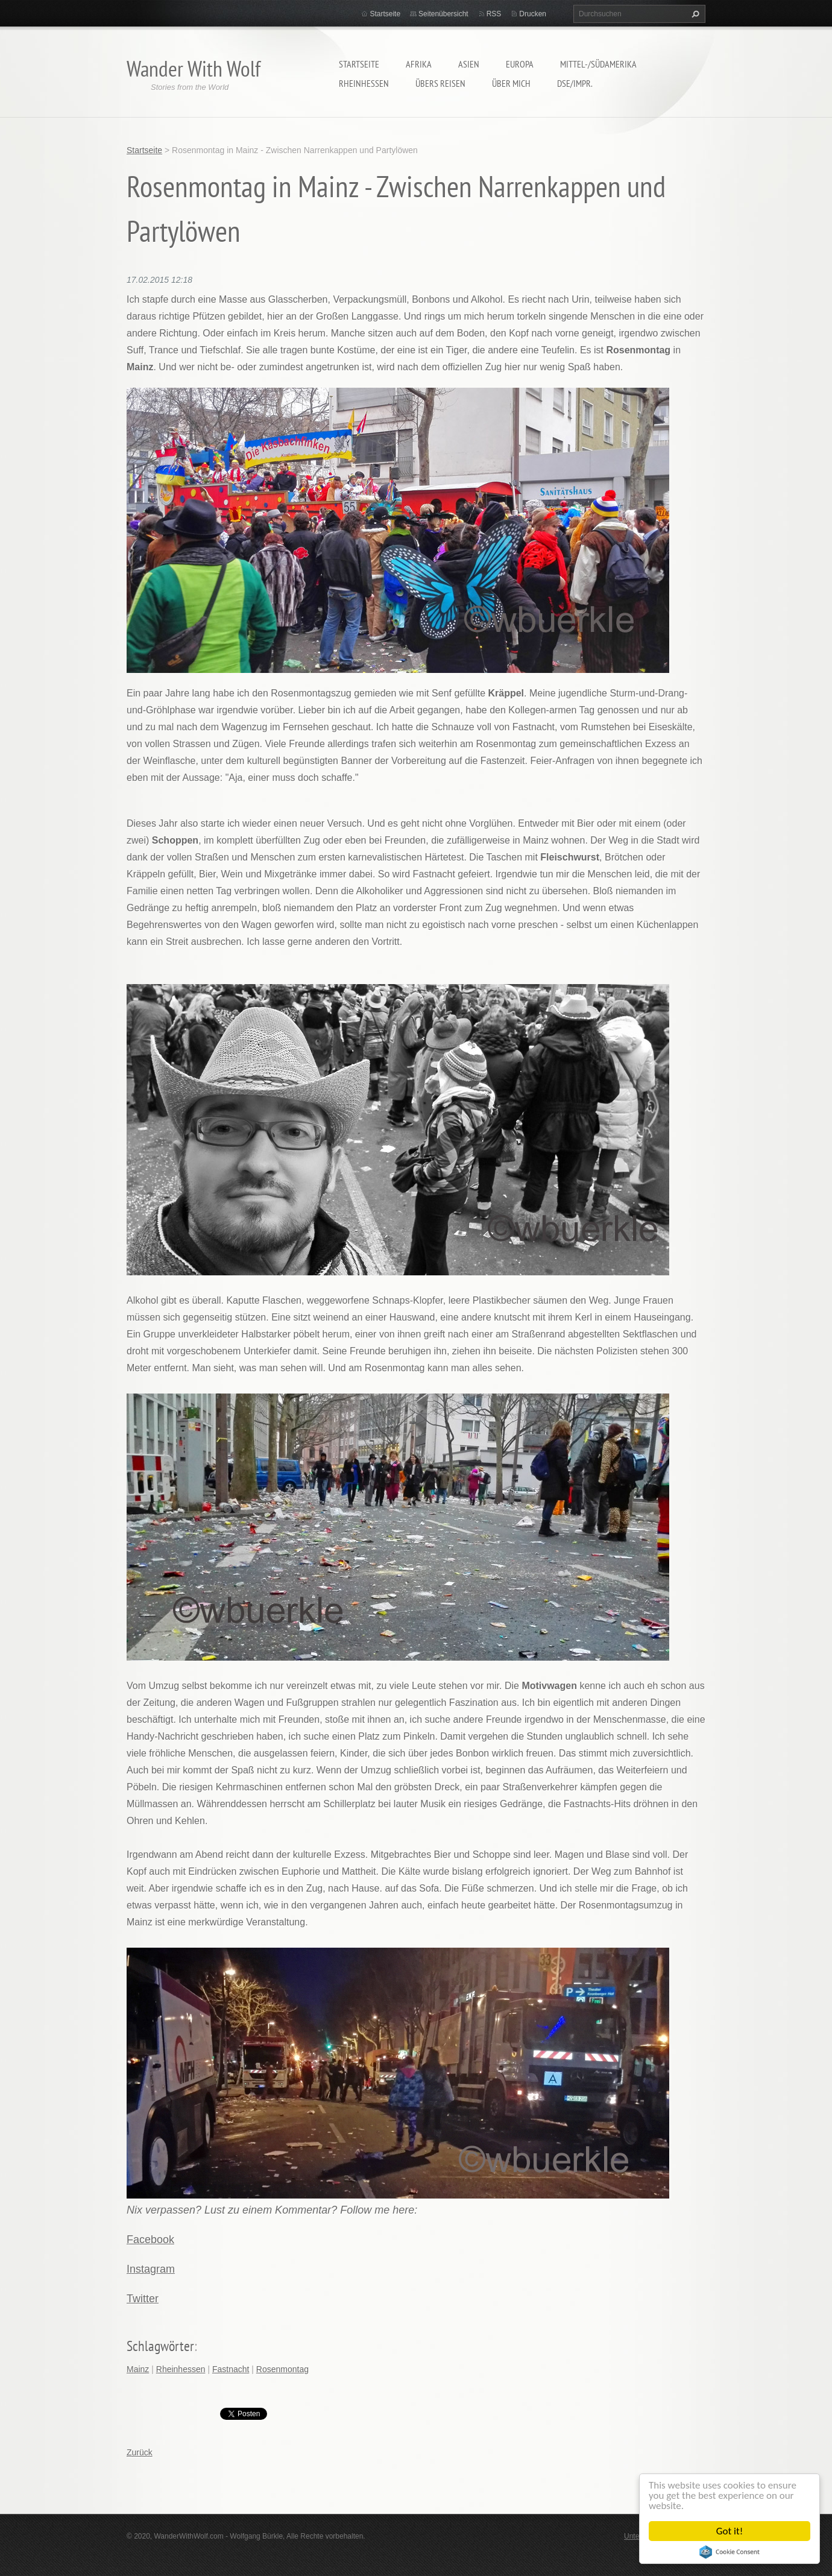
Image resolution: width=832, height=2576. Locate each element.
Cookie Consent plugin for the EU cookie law (729, 2552)
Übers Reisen (440, 83)
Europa (520, 64)
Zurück (140, 2452)
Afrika (419, 64)
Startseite (359, 64)
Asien (468, 64)
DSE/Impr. (575, 83)
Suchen (694, 14)
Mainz (138, 2369)
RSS (494, 14)
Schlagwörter (160, 2346)
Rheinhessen (364, 83)
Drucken (532, 14)
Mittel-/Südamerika (598, 64)
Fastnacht (230, 2369)
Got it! (729, 2531)
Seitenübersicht (443, 14)
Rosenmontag (282, 2369)
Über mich (511, 83)
